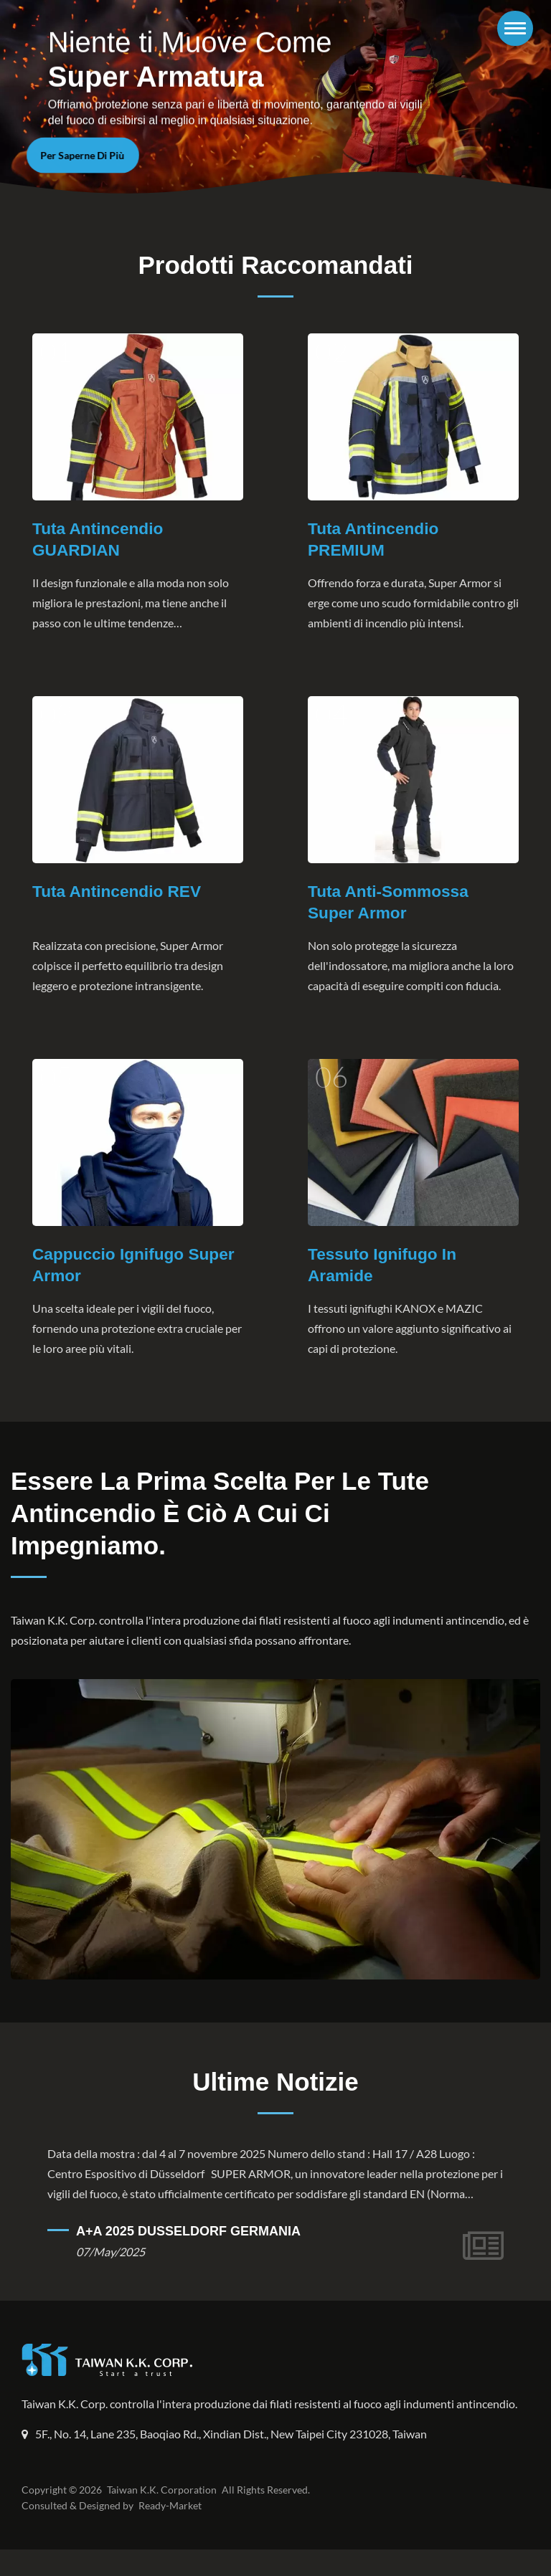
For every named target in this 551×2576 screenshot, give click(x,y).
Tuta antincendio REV (118, 893)
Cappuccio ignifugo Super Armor (134, 1269)
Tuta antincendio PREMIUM (374, 540)
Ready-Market (172, 2532)
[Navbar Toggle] (515, 28)
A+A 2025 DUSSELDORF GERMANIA (188, 2237)
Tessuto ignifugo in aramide (383, 1269)
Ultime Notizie (275, 2088)
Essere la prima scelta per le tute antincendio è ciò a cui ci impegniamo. (220, 1518)
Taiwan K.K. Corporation (159, 2516)
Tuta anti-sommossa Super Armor (389, 904)
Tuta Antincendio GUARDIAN (98, 540)
